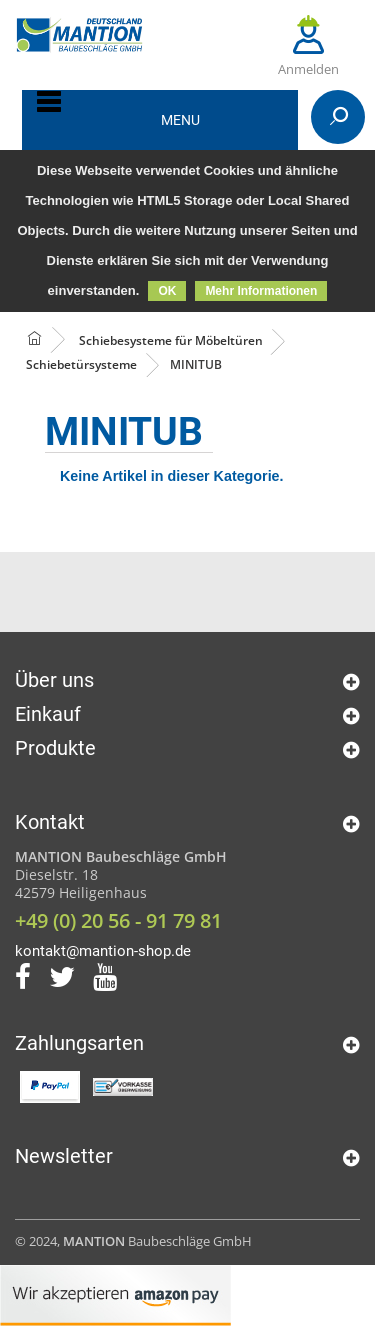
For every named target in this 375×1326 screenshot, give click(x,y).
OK (167, 291)
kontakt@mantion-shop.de (103, 951)
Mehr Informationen (261, 291)
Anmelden (308, 46)
